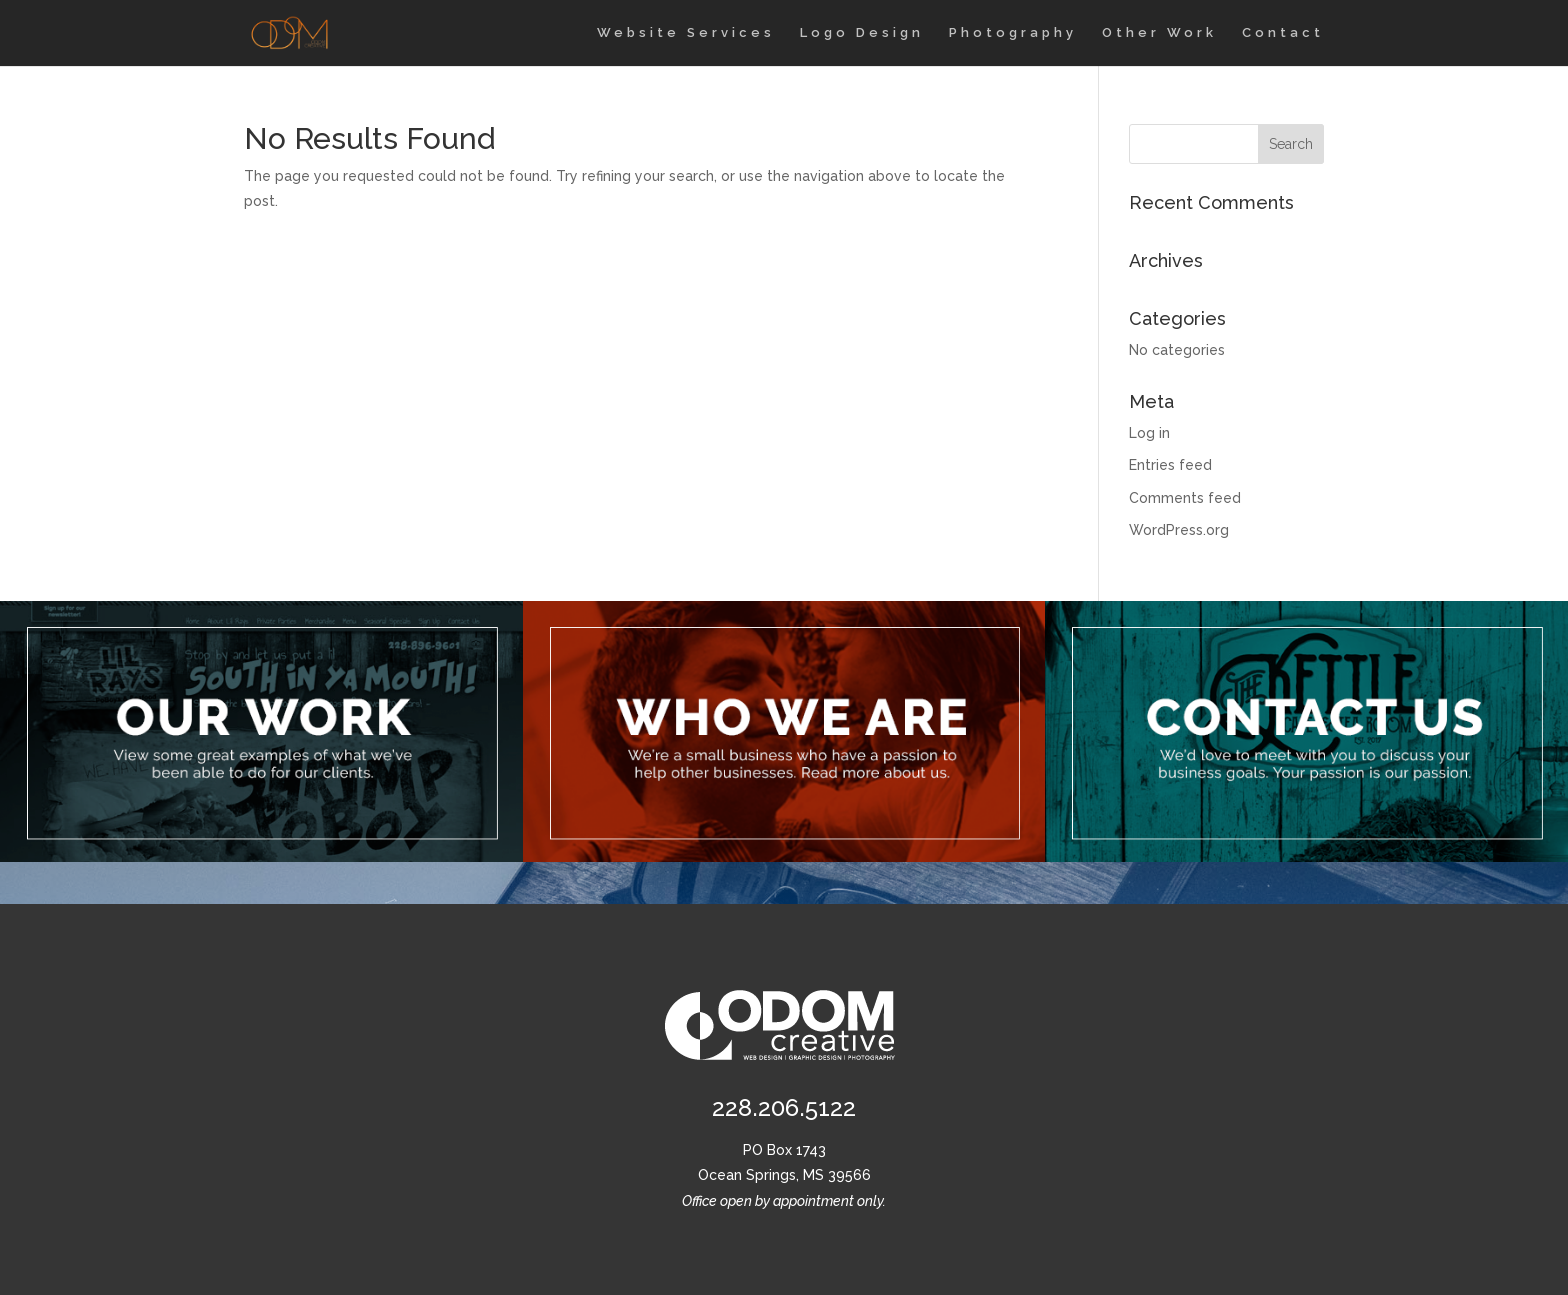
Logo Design (862, 33)
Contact (1283, 33)
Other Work (1159, 33)
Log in (1149, 433)
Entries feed (1170, 465)
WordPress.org (1179, 530)
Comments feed (1185, 498)
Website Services (686, 33)
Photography (1013, 33)
